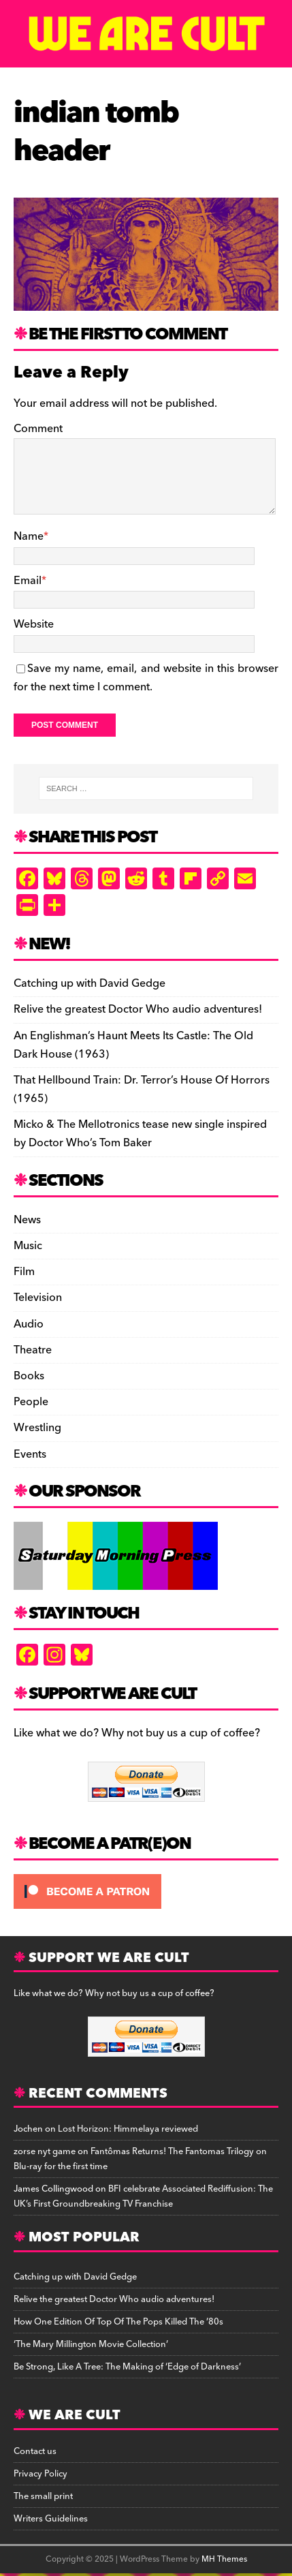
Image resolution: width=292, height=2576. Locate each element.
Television (38, 1297)
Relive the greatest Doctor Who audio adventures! (138, 1009)
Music (28, 1245)
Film (24, 1271)
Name (29, 536)
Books (29, 1375)
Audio (29, 1324)
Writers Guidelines (51, 2518)
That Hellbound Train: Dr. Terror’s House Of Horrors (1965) (142, 1089)
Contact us (35, 2451)
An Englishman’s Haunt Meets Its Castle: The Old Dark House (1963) (133, 1045)
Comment (38, 428)
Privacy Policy (40, 2473)
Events (30, 1454)
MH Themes (224, 2559)
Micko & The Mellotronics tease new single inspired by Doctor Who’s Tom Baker (140, 1133)
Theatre (33, 1350)
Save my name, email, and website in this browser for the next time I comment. (146, 677)
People (31, 1401)
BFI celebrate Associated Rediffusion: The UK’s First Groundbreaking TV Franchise (143, 2196)
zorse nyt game (45, 2151)
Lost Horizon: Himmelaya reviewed (128, 2128)
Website (34, 624)
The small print (43, 2496)
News (27, 1220)
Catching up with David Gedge (89, 983)
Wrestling (37, 1427)
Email (28, 580)
